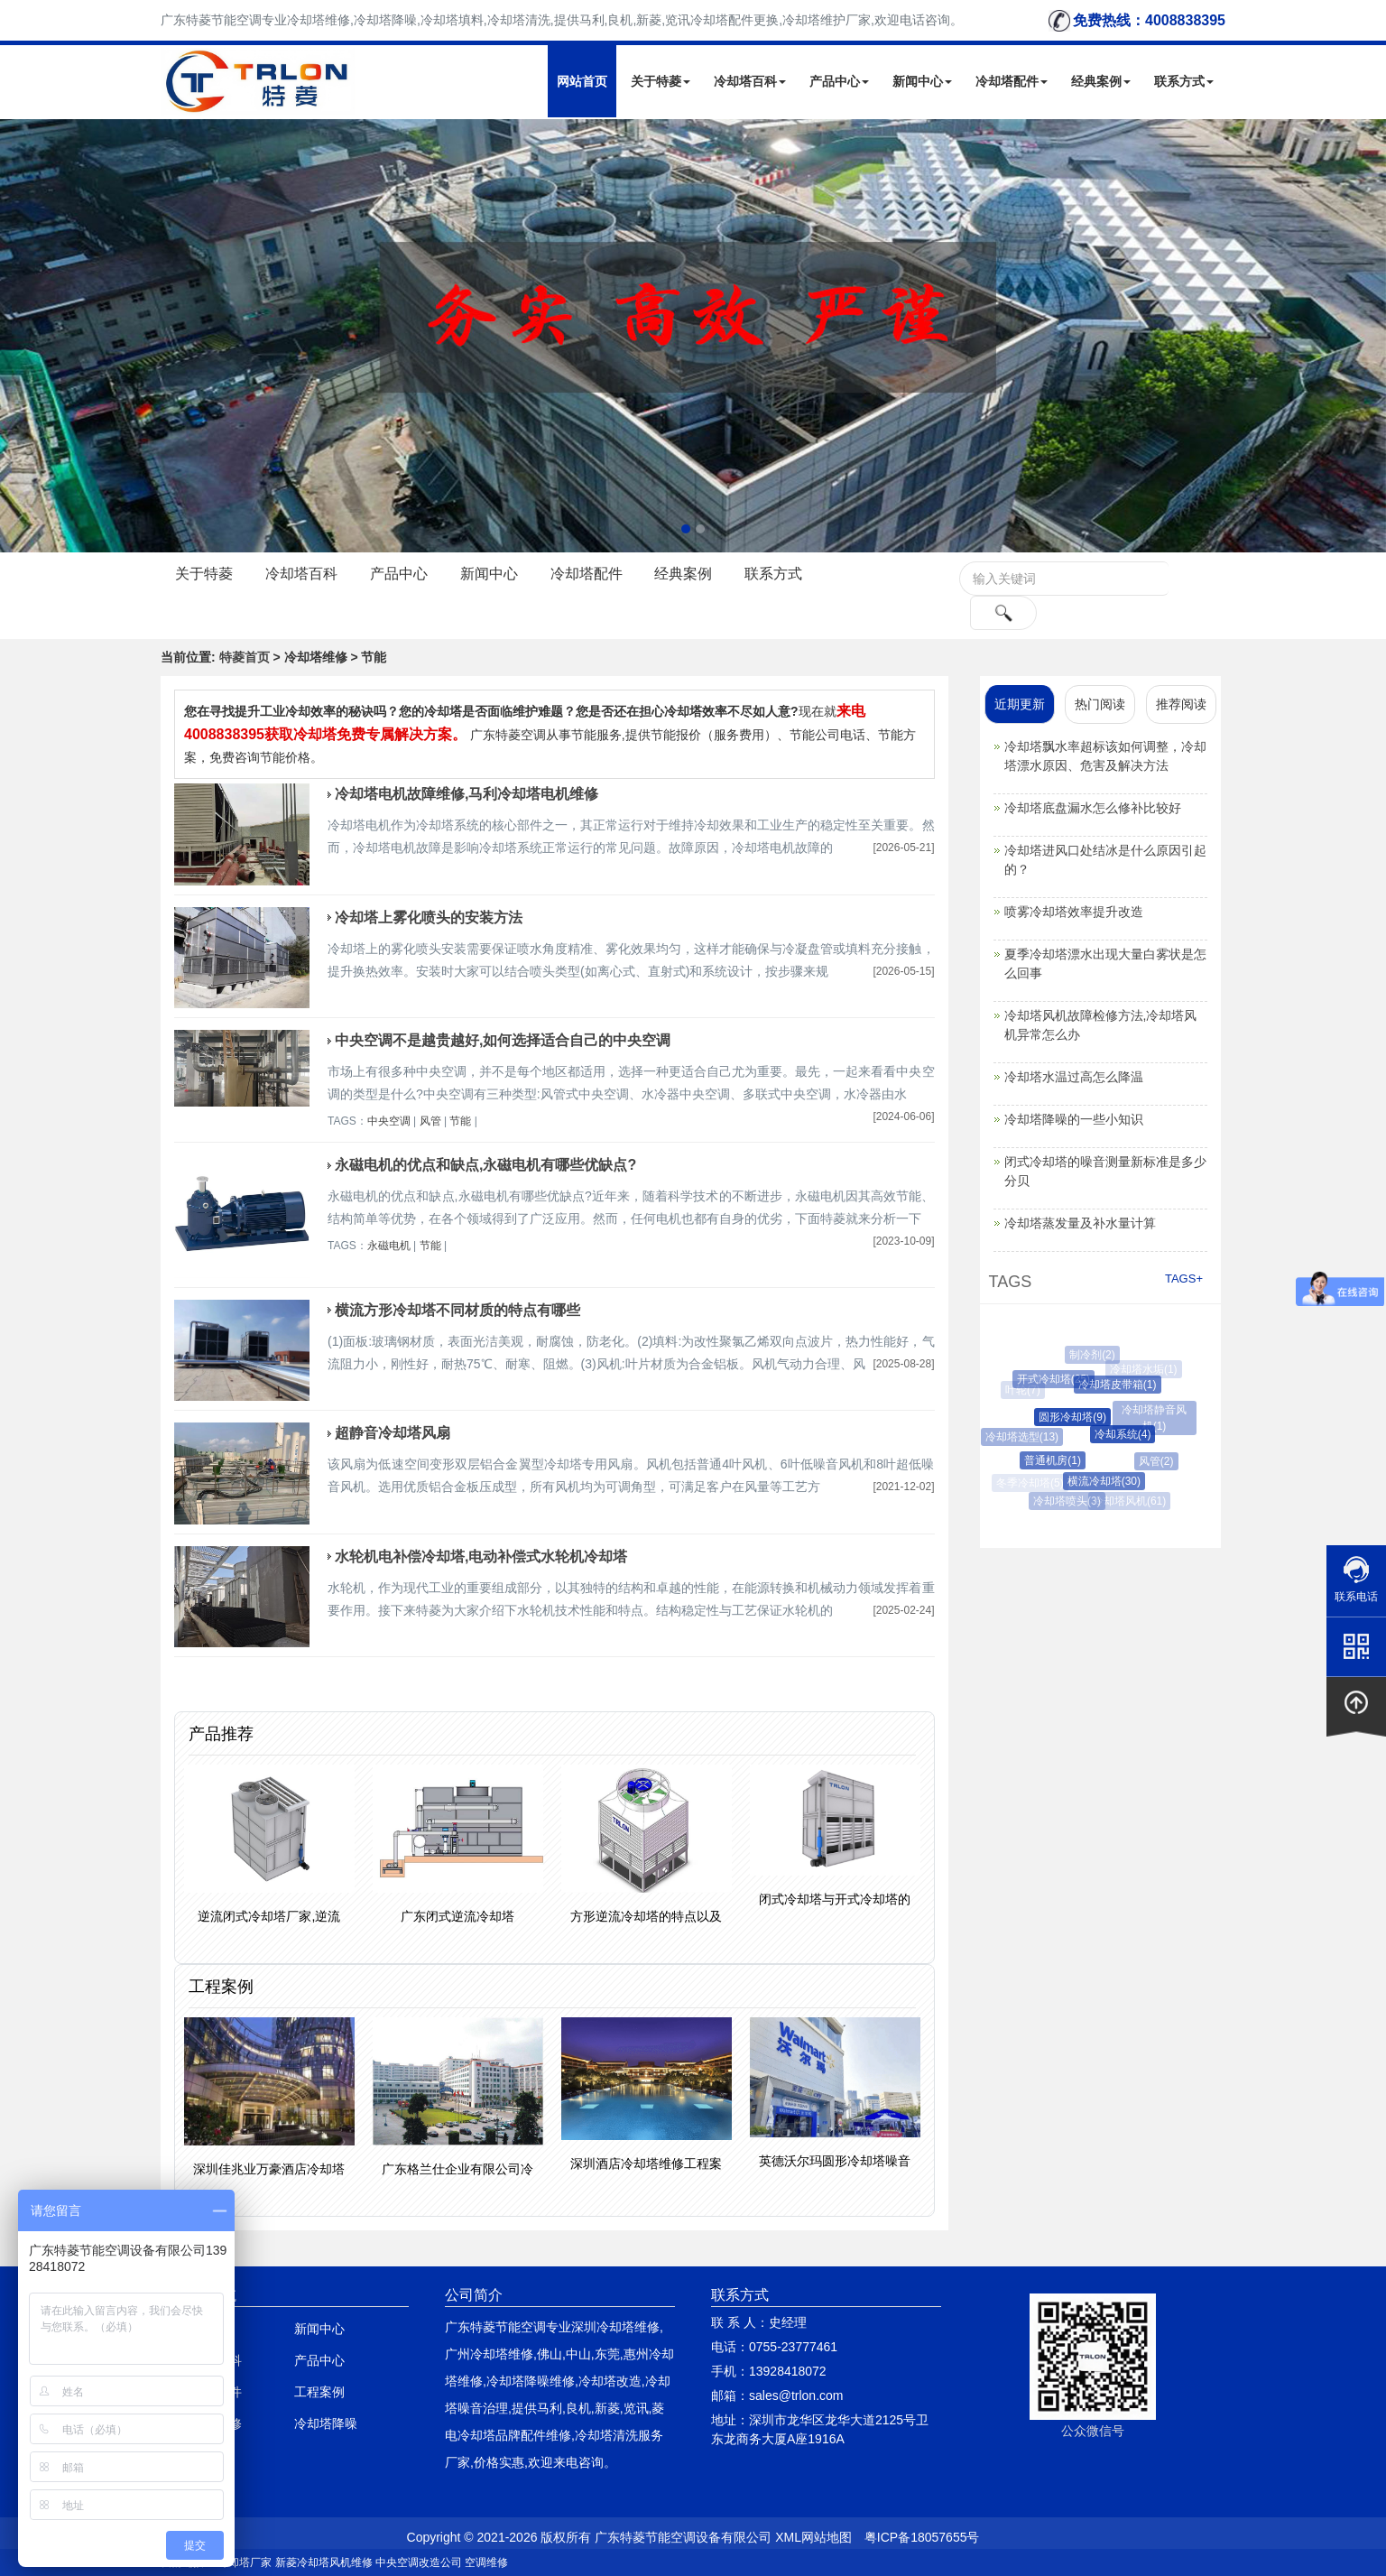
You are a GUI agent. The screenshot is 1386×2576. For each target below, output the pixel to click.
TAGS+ (1184, 1278)
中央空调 (389, 1121)
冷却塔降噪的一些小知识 (1073, 1119)
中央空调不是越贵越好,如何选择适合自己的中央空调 (502, 1040)
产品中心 (839, 81)
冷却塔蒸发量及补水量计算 (1080, 1223)
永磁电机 (389, 1245)
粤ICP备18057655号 (922, 2537)
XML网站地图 (813, 2537)
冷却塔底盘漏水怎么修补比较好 (1092, 808)
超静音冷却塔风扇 (392, 1433)
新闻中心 (922, 81)
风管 (430, 1121)
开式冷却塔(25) (1058, 1379)
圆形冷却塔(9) (1080, 1417)
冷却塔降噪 (325, 2423)
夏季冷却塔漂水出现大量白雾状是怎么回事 (1105, 963)
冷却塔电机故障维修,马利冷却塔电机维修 (466, 794)
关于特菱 (660, 81)
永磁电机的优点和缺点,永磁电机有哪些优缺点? (485, 1164)
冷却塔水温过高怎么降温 (1073, 1077)
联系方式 (1184, 81)
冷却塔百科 (750, 81)
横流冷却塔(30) (1109, 1481)
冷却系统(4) (1130, 1434)
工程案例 (319, 2392)
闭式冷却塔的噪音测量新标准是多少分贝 (1105, 1171)
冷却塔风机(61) (1131, 1501)
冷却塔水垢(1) (1144, 1369)
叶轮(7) (1023, 1390)
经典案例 (1101, 81)
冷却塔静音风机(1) (1155, 1418)
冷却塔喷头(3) (1070, 1501)
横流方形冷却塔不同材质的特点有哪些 (457, 1310)
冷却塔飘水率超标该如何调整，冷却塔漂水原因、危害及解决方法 (1105, 756)
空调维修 (486, 2562)
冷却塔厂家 (244, 2562)
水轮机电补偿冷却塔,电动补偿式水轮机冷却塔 (481, 1556)
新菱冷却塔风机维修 (324, 2562)
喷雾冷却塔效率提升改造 (1073, 911)
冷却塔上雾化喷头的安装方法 (428, 917)
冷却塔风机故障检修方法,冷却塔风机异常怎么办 (1100, 1025)
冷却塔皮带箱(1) (1123, 1384)
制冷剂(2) (1095, 1354)
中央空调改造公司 (418, 2562)
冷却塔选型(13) (1025, 1437)
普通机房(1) (1058, 1460)
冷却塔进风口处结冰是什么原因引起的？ (1105, 859)
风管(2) (1160, 1461)
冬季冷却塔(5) (1030, 1483)
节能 (460, 1121)
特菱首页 (244, 657)
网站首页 (582, 81)
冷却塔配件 (1011, 81)
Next (18, 336)
